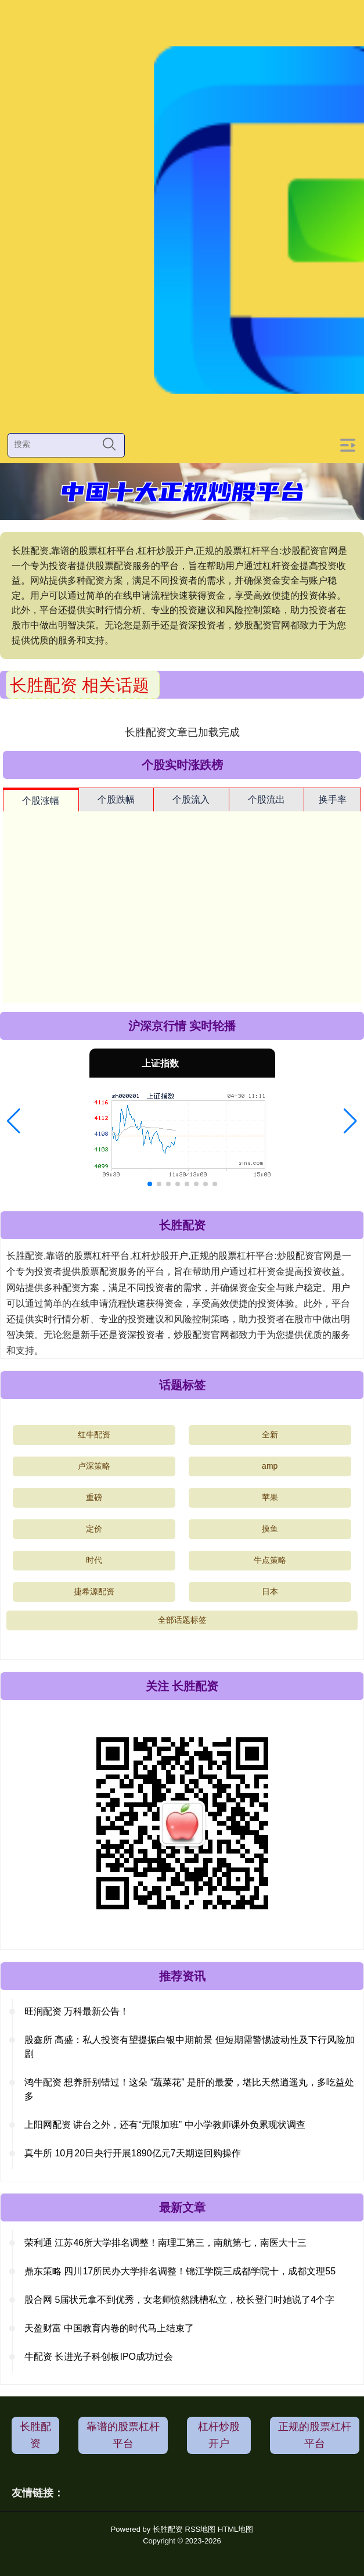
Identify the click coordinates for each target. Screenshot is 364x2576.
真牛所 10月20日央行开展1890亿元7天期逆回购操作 (132, 2153)
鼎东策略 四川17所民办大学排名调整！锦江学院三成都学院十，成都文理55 (180, 2271)
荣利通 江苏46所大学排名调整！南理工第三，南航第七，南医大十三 (165, 2243)
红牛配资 (94, 1434)
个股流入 (191, 799)
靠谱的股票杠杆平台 (123, 2435)
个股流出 (266, 799)
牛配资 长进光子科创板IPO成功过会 (98, 2357)
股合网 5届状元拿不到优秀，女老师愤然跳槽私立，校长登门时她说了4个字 (179, 2300)
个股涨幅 (40, 801)
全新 (270, 1434)
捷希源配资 (94, 1591)
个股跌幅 (116, 799)
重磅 (94, 1497)
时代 (94, 1560)
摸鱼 (270, 1528)
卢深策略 (94, 1466)
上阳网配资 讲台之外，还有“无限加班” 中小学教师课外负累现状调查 (164, 2125)
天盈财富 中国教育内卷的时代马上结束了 (109, 2328)
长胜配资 (35, 2435)
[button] (13, 1121)
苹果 (270, 1497)
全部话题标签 (182, 1620)
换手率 (333, 799)
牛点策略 (270, 1560)
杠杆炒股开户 (219, 2435)
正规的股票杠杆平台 (314, 2435)
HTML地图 (235, 2529)
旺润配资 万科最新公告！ (76, 2011)
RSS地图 (200, 2529)
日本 (270, 1591)
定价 (94, 1528)
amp (269, 1466)
